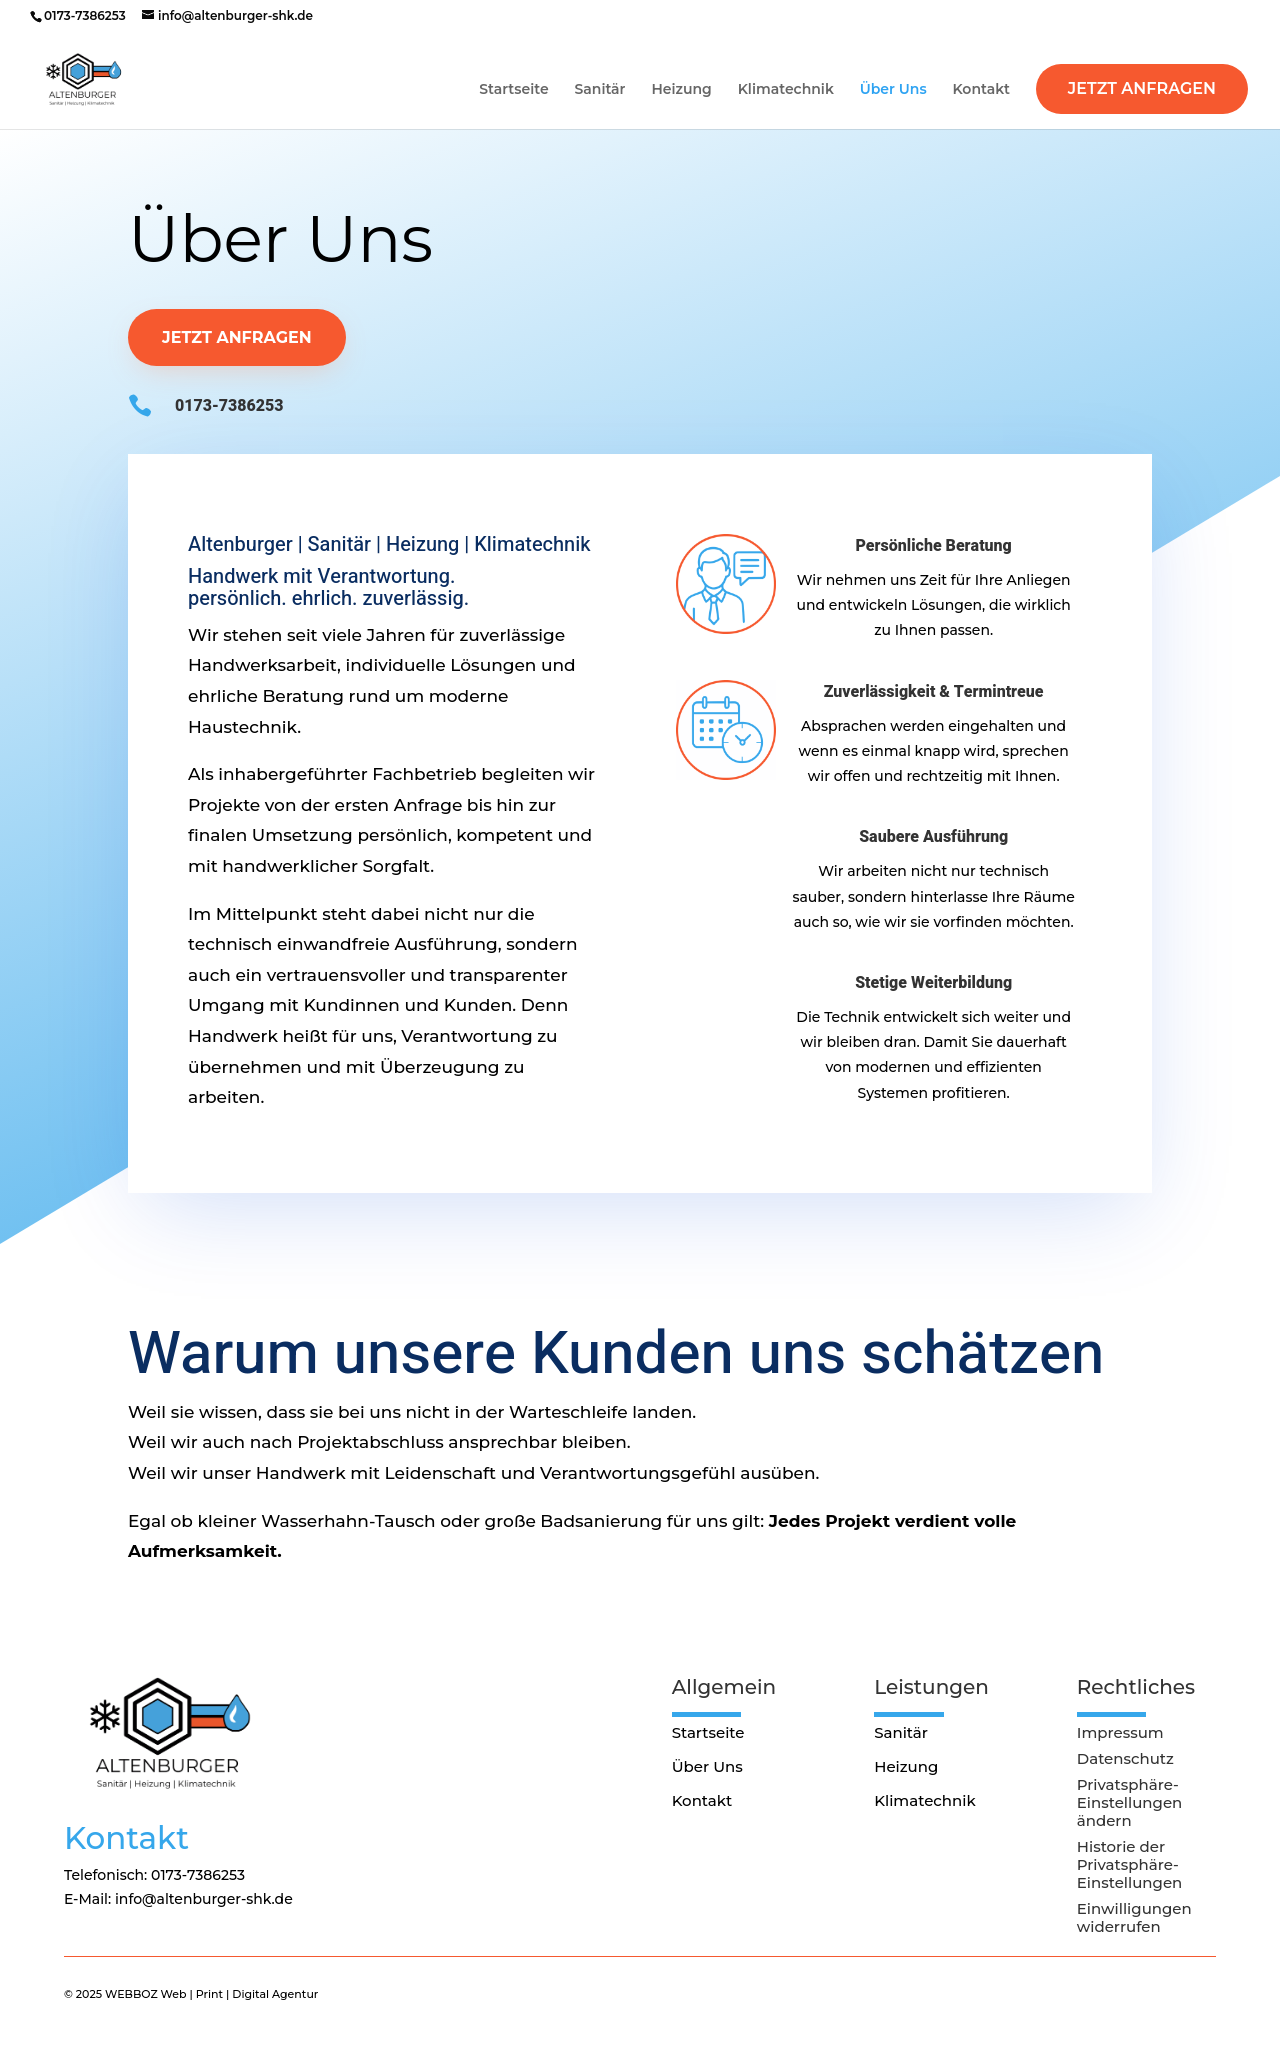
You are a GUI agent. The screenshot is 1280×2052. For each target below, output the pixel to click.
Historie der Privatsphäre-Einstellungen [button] (1130, 1865)
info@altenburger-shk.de (204, 1899)
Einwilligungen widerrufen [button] (1134, 1918)
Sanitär (600, 90)
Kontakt (981, 90)
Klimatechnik (786, 90)
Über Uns (893, 90)
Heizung (681, 90)
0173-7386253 (85, 15)
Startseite (513, 90)
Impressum (1120, 1733)
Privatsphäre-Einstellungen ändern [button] (1130, 1803)
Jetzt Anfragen (1142, 88)
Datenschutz (1125, 1759)
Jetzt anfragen (237, 337)
